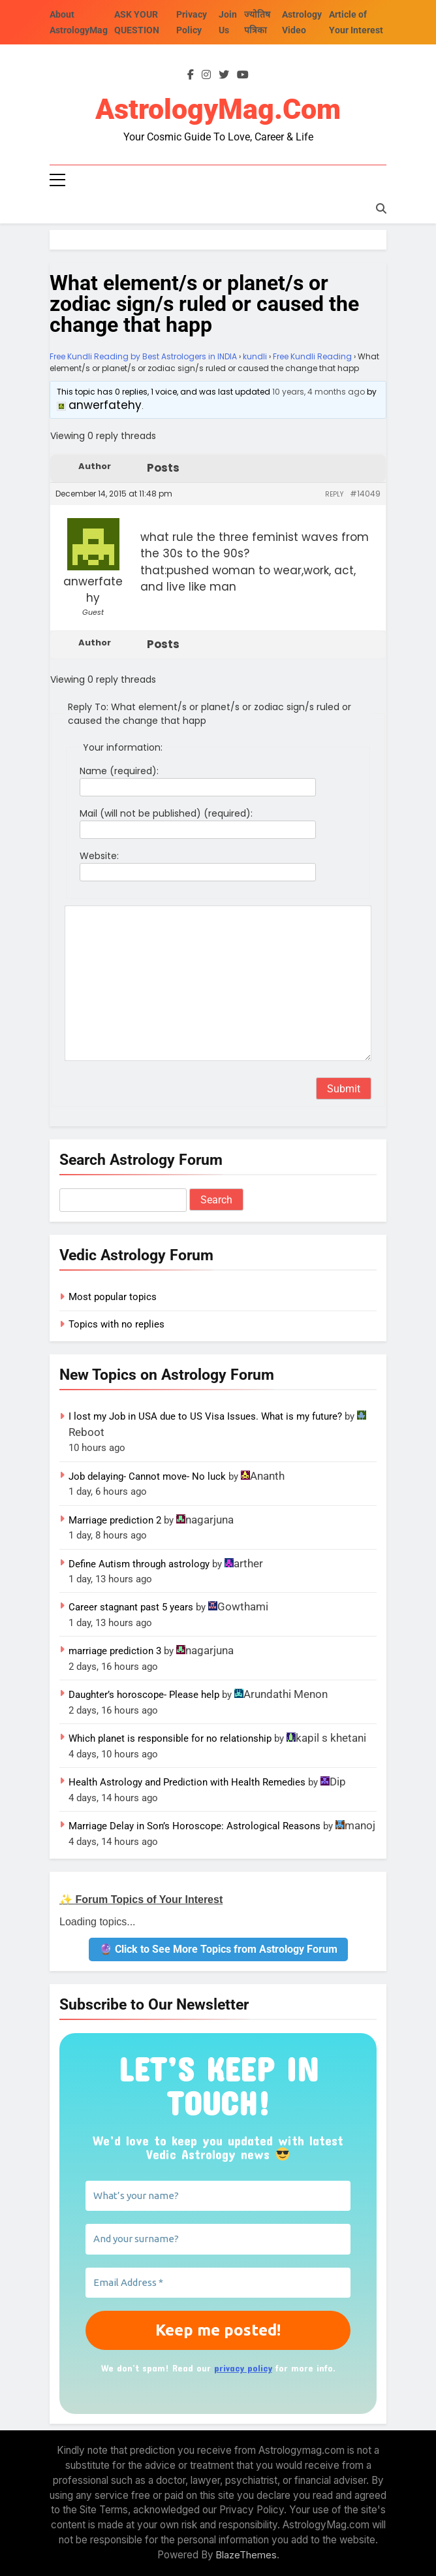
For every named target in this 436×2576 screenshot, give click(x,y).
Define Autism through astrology (139, 1564)
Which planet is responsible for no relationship (170, 1739)
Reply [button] (334, 494)
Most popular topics (113, 1297)
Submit (343, 1089)
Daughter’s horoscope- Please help (144, 1695)
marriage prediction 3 (115, 1651)
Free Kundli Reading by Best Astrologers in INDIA (143, 356)
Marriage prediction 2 (115, 1520)
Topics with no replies (116, 1324)
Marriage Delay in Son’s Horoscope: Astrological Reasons (194, 1826)
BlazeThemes (246, 2554)
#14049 (365, 493)
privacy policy (243, 2368)
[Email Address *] (218, 2283)
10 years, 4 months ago (318, 391)
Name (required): (119, 770)
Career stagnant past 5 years (131, 1608)
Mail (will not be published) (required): (166, 813)
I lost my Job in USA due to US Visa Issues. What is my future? (205, 1417)
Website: (99, 855)
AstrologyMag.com (218, 109)
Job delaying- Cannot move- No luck (147, 1476)
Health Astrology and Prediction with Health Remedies (187, 1782)
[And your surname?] (218, 2240)
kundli (255, 356)
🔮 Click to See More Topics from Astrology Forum (218, 1949)
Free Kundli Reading (312, 356)
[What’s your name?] (218, 2196)
